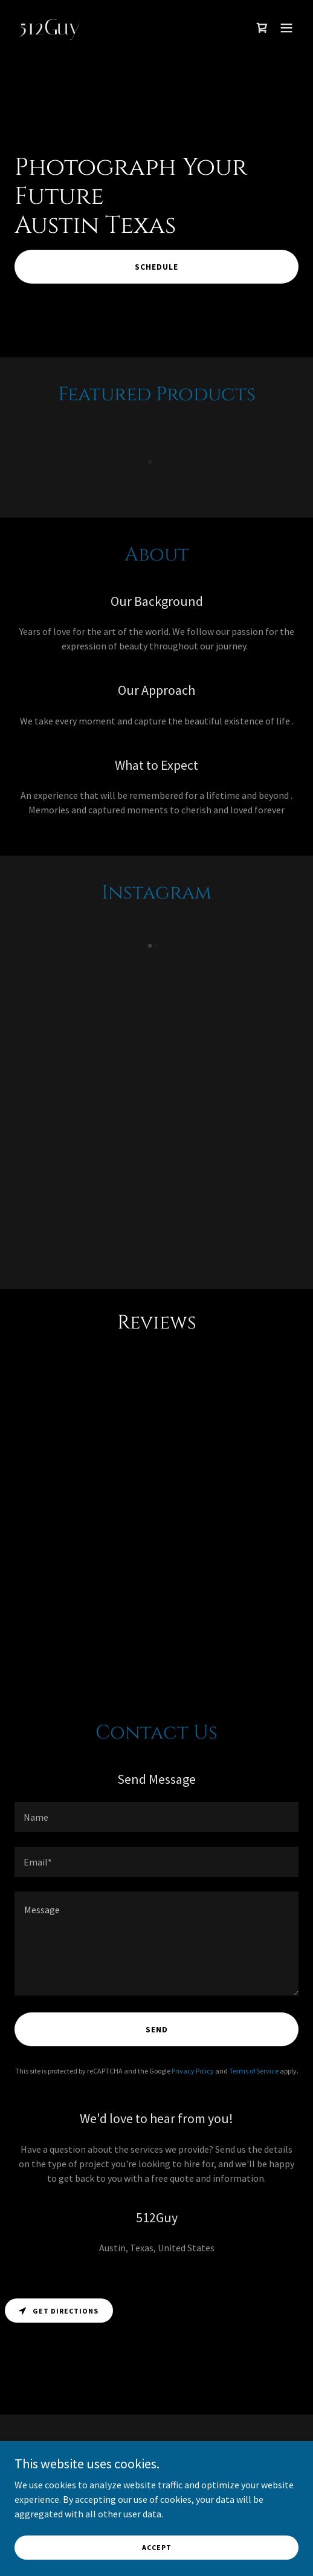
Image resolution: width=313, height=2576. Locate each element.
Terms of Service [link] (254, 2070)
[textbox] (156, 1817)
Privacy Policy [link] (193, 2070)
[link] (113, 31)
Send (157, 2029)
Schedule (156, 266)
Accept (157, 2547)
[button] (286, 28)
